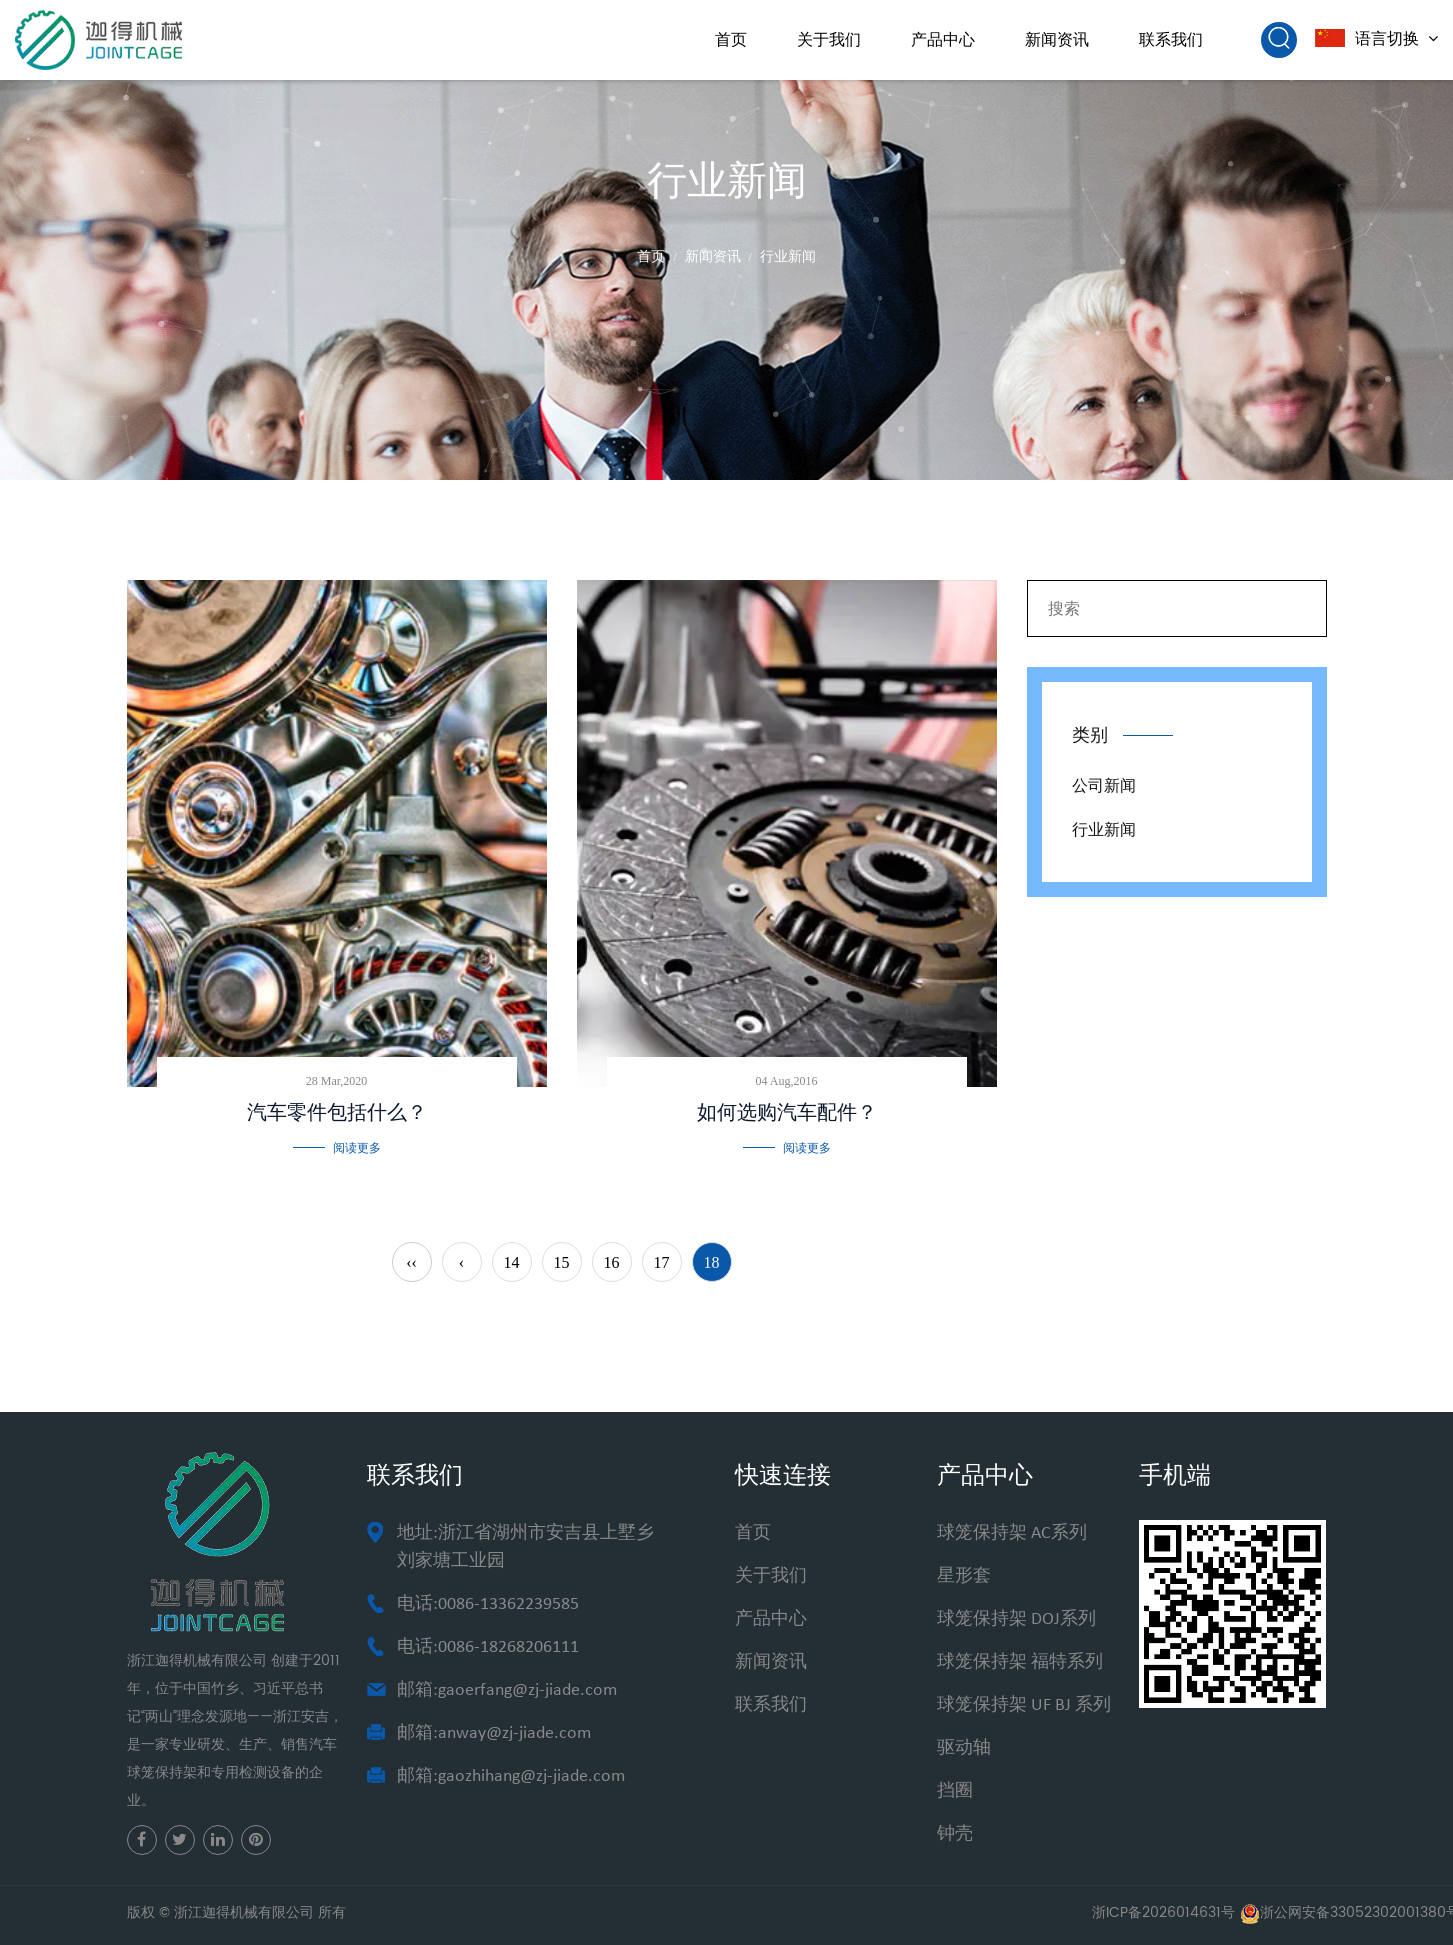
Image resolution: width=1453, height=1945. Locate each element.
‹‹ (411, 1262)
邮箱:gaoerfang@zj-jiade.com (507, 1690)
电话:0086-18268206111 (488, 1647)
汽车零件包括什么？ (337, 1112)
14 (512, 1262)
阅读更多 (357, 1148)
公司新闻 (1104, 785)
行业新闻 (1104, 829)
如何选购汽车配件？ (787, 1112)
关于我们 (829, 39)
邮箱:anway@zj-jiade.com (494, 1733)
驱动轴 (964, 1748)
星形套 (964, 1576)
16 (612, 1262)
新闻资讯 (1057, 39)
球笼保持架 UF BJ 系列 (1024, 1705)
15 (562, 1262)
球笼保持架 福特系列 (1020, 1662)
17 (662, 1262)
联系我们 (1171, 39)
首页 (731, 39)
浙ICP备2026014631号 (1163, 1912)
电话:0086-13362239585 (488, 1604)
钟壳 (955, 1834)
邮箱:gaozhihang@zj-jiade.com (511, 1776)
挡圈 (955, 1791)
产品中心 (943, 39)
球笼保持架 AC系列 (1012, 1533)
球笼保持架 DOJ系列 (1016, 1619)
